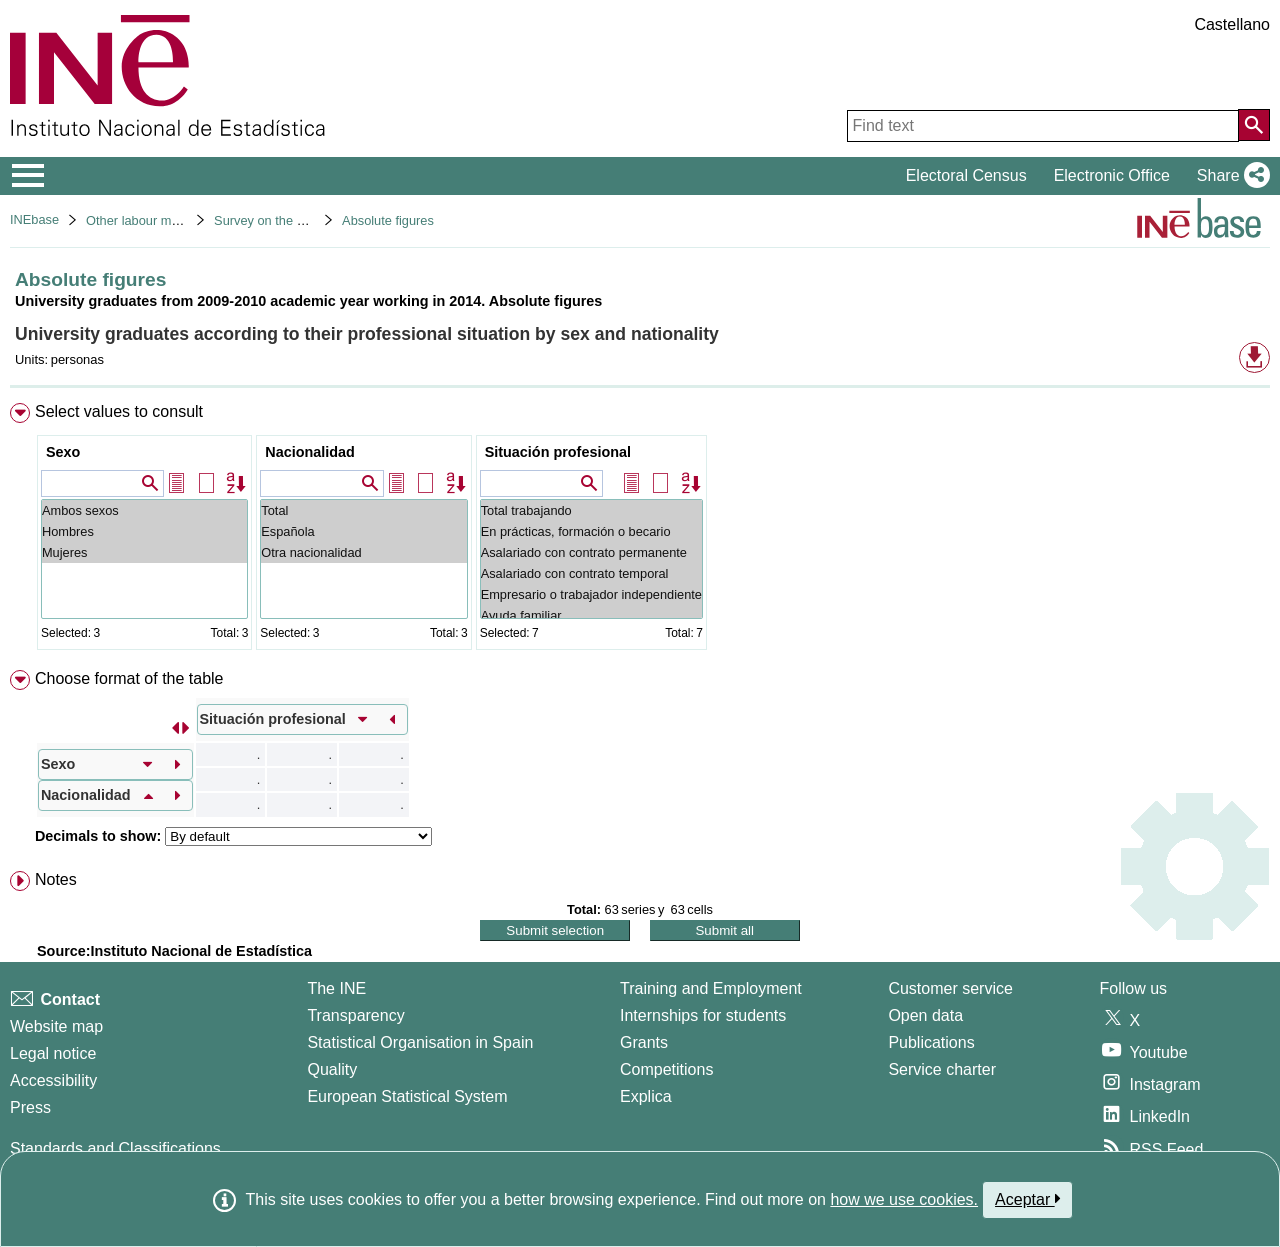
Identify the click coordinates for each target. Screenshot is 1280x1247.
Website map (56, 1026)
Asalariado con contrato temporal (591, 573)
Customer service (950, 988)
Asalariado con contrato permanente (591, 552)
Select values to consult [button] (119, 411)
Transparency (355, 1015)
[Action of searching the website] (1254, 125)
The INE (336, 988)
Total (363, 510)
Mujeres (144, 552)
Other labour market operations (174, 220)
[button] (1229, 176)
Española (363, 531)
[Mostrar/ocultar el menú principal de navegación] (28, 176)
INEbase (34, 219)
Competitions (666, 1069)
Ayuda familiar (591, 615)
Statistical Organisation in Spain (420, 1042)
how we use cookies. (904, 1199)
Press (30, 1107)
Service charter (942, 1069)
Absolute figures (388, 220)
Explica (646, 1096)
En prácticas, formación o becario (591, 531)
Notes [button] (56, 879)
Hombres (144, 531)
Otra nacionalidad (363, 552)
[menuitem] (640, 530)
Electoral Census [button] (966, 175)
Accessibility (53, 1080)
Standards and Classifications (115, 1148)
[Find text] (1043, 126)
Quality (332, 1069)
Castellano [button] (1232, 24)
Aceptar (1027, 1199)
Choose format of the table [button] (129, 678)
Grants (644, 1042)
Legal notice (53, 1053)
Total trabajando (591, 510)
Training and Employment (711, 988)
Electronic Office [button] (1112, 175)
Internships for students (703, 1015)
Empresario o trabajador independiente (591, 594)
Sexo (63, 452)
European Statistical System (407, 1096)
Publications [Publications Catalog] (931, 1042)
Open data (925, 1015)
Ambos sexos (144, 510)
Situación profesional (558, 452)
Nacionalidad (310, 452)
